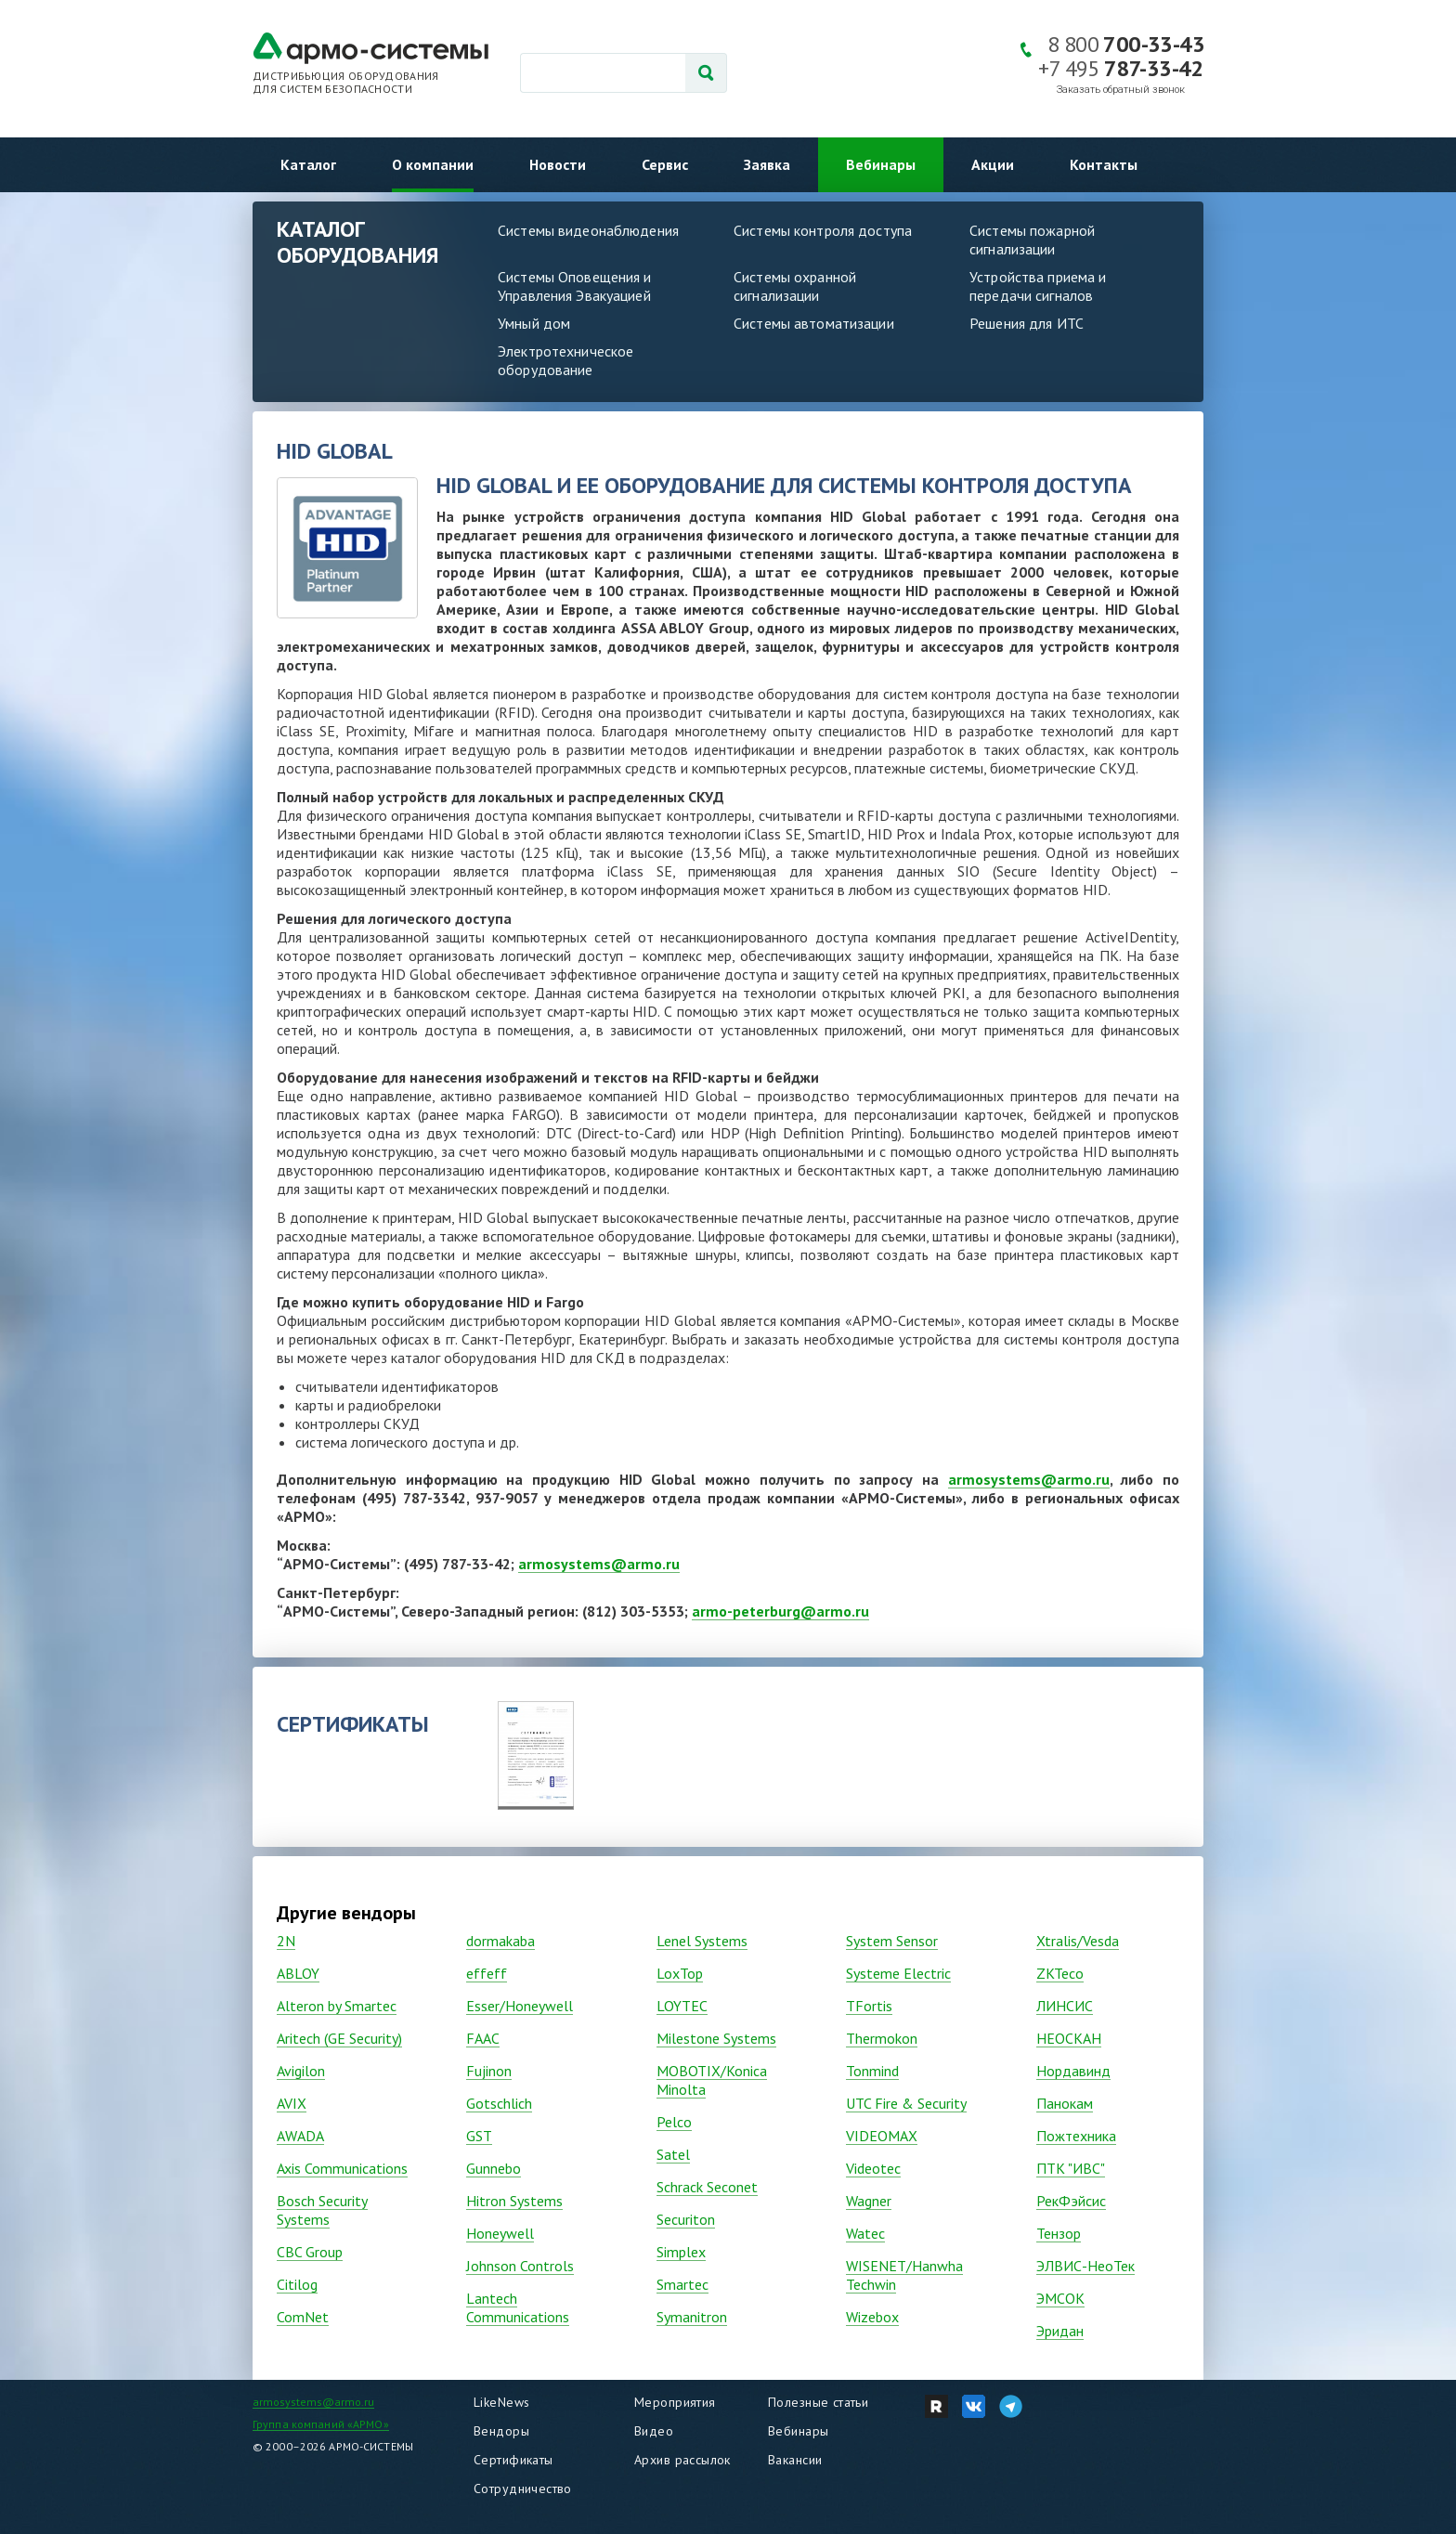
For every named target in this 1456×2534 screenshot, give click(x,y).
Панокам (1064, 2103)
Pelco (674, 2121)
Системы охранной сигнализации (795, 286)
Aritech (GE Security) (339, 2038)
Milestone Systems (716, 2038)
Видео (653, 2431)
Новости (557, 164)
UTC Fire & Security (906, 2103)
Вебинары (881, 164)
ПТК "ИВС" (1070, 2168)
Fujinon (489, 2070)
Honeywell (500, 2233)
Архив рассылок (682, 2459)
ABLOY (298, 1973)
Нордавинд (1073, 2070)
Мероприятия (675, 2402)
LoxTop (679, 1973)
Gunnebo (493, 2168)
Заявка (767, 164)
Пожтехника (1076, 2135)
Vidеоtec (873, 2168)
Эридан (1060, 2330)
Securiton (685, 2219)
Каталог (308, 164)
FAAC (483, 2038)
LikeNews (501, 2402)
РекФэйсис (1071, 2200)
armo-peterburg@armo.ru (780, 1611)
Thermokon (881, 2038)
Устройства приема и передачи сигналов (1037, 286)
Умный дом (534, 323)
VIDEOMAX (881, 2135)
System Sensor (892, 1940)
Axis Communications (342, 2168)
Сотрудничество (523, 2488)
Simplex (681, 2251)
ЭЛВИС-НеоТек (1085, 2265)
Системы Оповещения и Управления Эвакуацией (575, 286)
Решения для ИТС (1026, 323)
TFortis (869, 2005)
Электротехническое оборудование (565, 360)
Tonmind (872, 2070)
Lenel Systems (702, 1940)
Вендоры (501, 2431)
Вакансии (795, 2459)
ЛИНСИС (1064, 2005)
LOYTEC (682, 2005)
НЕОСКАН (1068, 2038)
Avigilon (301, 2070)
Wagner (868, 2200)
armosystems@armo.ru (1029, 1479)
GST (479, 2135)
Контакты (1104, 164)
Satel (673, 2154)
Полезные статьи (818, 2402)
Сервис (665, 164)
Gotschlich (499, 2103)
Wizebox (872, 2316)
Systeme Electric (898, 1973)
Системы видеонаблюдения (588, 230)
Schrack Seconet (707, 2186)
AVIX (291, 2103)
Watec (865, 2233)
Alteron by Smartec (336, 2005)
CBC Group (310, 2251)
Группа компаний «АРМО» (321, 2424)
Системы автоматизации (814, 323)
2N (286, 1940)
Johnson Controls (520, 2265)
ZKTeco (1060, 1973)
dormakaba (500, 1940)
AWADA (300, 2135)
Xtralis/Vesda (1077, 1940)
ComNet (303, 2316)
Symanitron (691, 2316)
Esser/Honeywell (519, 2005)
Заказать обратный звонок (1121, 90)
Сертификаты (513, 2459)
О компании (433, 164)
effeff (486, 1973)
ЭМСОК (1060, 2298)
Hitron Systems (514, 2200)
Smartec (682, 2284)
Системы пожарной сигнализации (1032, 239)
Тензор (1058, 2233)
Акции (992, 164)
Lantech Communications (517, 2307)
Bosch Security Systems (322, 2210)
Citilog (297, 2284)
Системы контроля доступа (823, 230)
